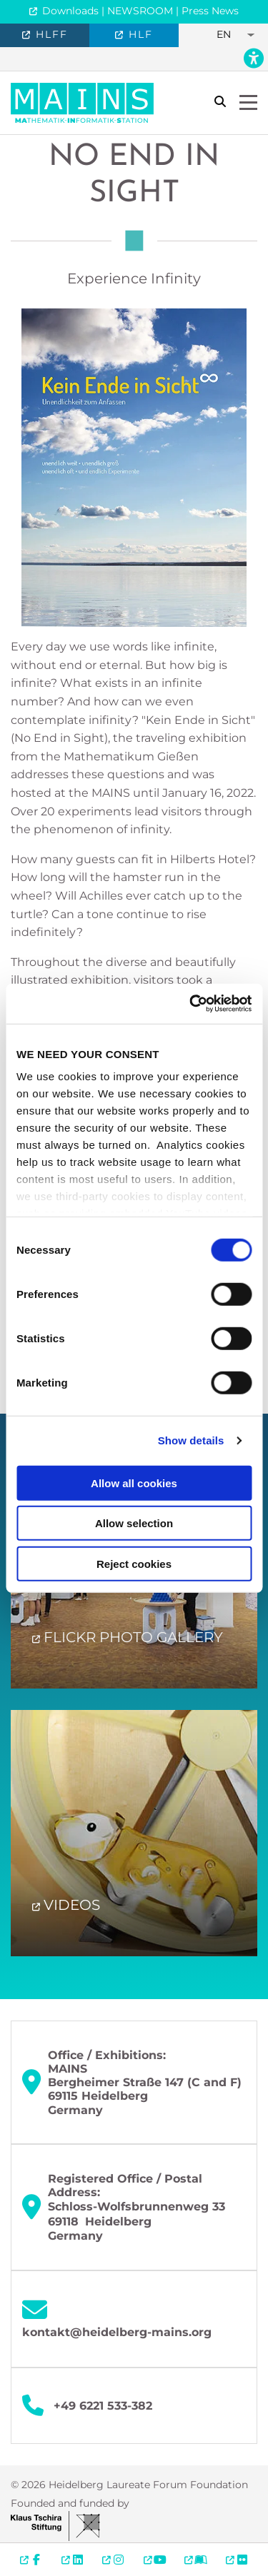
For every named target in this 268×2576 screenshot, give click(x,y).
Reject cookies (134, 1563)
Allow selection (134, 1523)
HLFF (49, 34)
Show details (191, 1440)
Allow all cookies (134, 1482)
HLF (138, 34)
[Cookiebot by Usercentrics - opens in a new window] (191, 1004)
